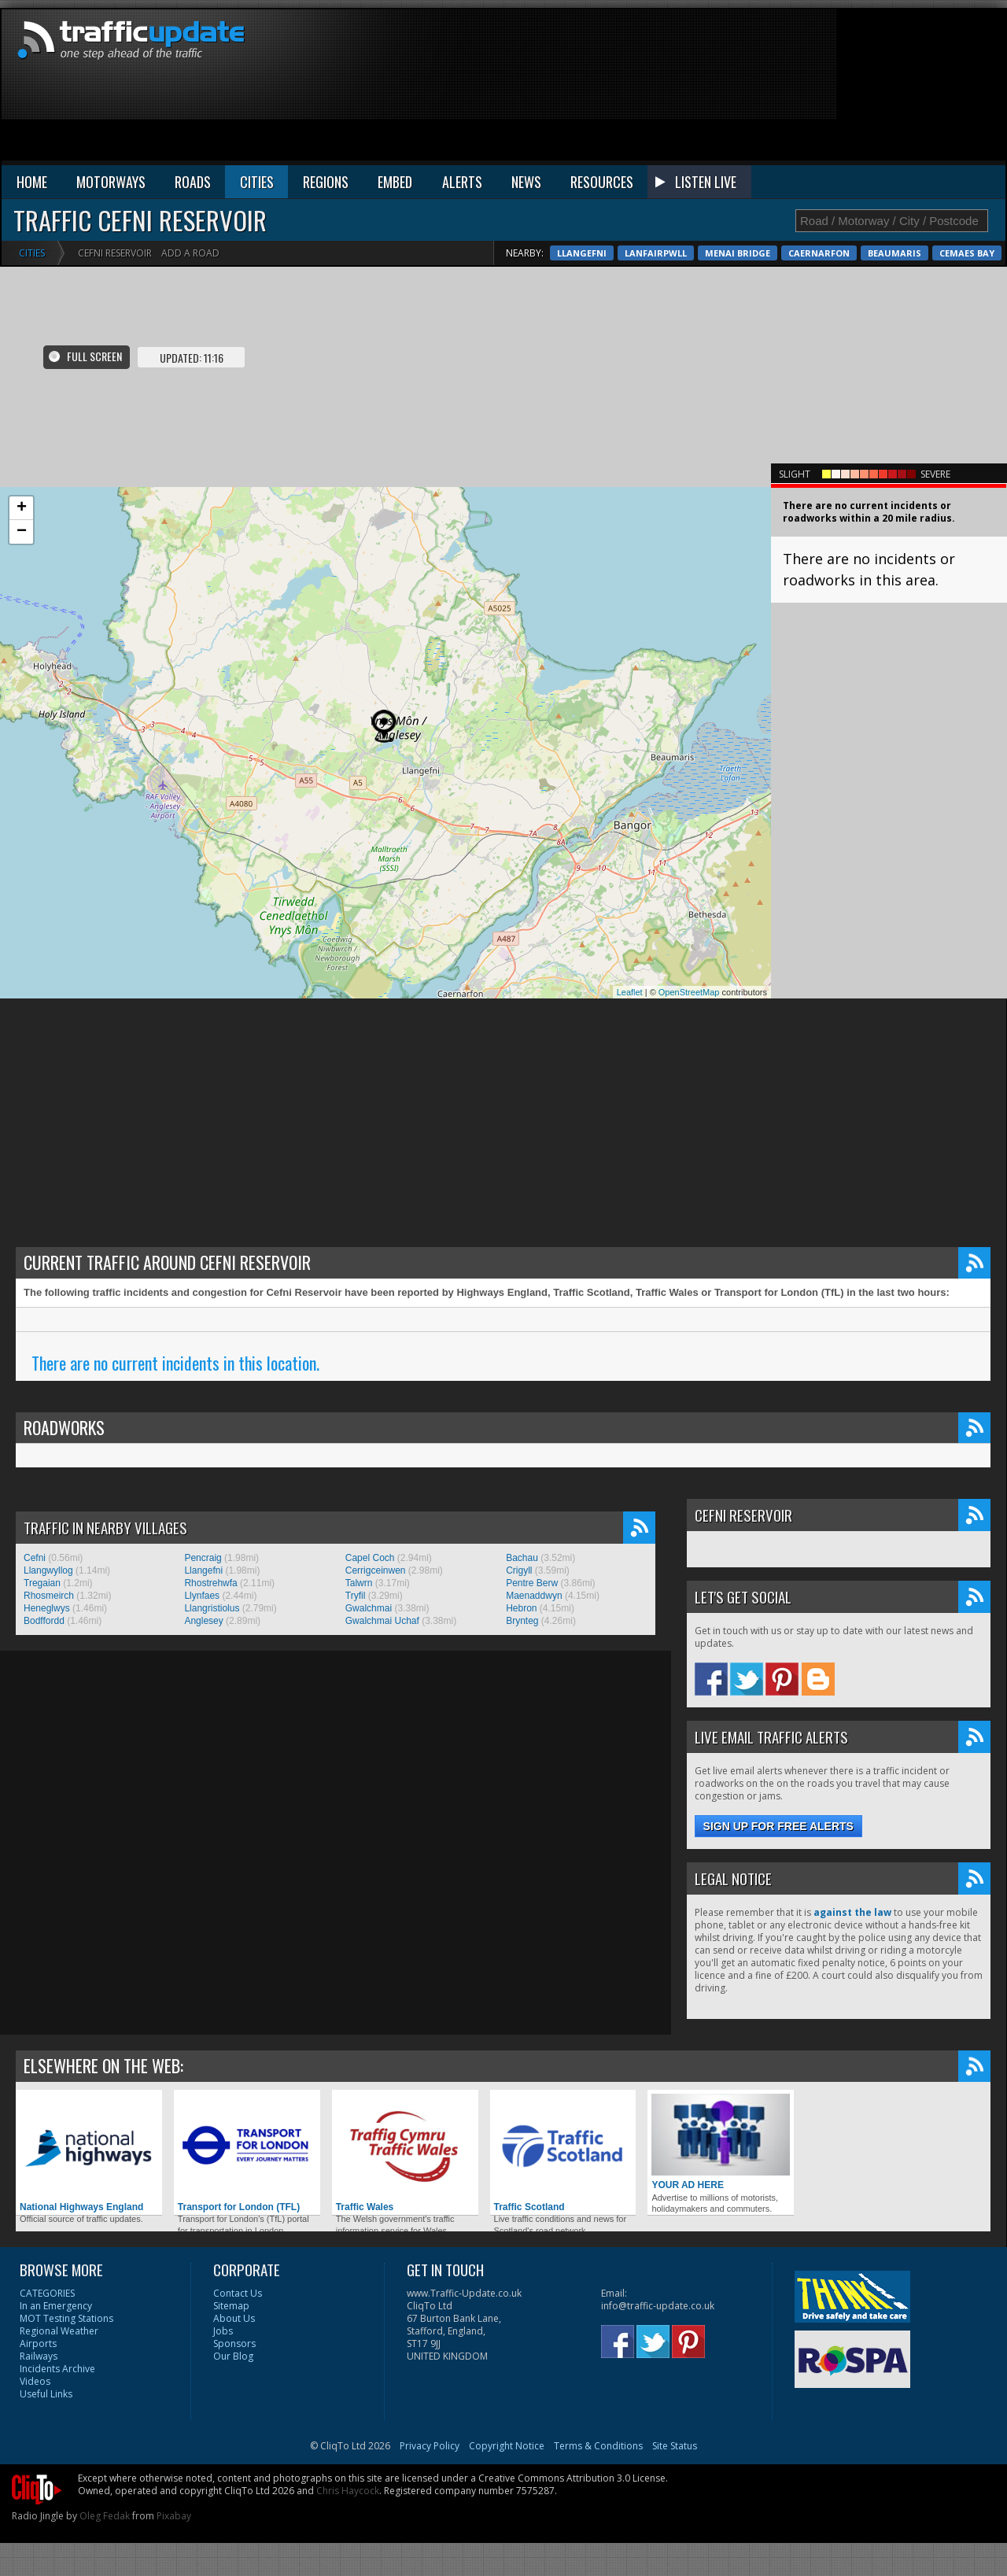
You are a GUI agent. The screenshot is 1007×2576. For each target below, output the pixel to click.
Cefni (35, 1557)
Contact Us (237, 2293)
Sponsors (234, 2343)
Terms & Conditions (598, 2445)
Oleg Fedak (104, 2515)
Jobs (223, 2331)
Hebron (521, 1608)
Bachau (522, 1557)
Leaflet (630, 992)
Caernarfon (963, 253)
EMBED (395, 182)
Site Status (674, 2445)
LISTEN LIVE (705, 182)
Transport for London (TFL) (247, 2153)
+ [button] (22, 508)
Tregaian (42, 1583)
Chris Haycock (347, 2490)
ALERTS (462, 182)
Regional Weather (59, 2331)
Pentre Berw (532, 1583)
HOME (32, 182)
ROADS (193, 182)
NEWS (526, 182)
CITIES (257, 182)
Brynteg (522, 1620)
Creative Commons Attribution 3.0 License (572, 2478)
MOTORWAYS (111, 182)
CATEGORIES (47, 2293)
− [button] (22, 532)
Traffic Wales (405, 2153)
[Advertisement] (919, 88)
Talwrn (359, 1583)
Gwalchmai (368, 1608)
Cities (32, 253)
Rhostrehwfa (210, 1583)
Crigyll (519, 1570)
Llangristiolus (211, 1608)
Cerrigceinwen (375, 1570)
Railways (38, 2356)
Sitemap (231, 2305)
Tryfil (355, 1595)
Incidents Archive (57, 2368)
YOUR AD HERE (720, 2142)
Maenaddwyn (534, 1595)
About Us (234, 2318)
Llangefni (726, 253)
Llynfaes (201, 1595)
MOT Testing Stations (66, 2318)
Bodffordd (44, 1620)
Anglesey (203, 1620)
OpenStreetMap (689, 992)
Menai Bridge (882, 253)
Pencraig (202, 1557)
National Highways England (89, 2153)
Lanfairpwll (800, 253)
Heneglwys (47, 1608)
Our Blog (233, 2356)
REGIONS (326, 182)
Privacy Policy (429, 2445)
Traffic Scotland (563, 2153)
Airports (38, 2343)
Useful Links (46, 2394)
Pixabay (174, 2515)
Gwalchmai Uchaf (382, 1620)
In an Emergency (56, 2305)
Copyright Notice (506, 2445)
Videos (35, 2381)
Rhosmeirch (49, 1595)
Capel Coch (370, 1557)
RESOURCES (601, 182)
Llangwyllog (48, 1570)
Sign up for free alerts (778, 1826)
